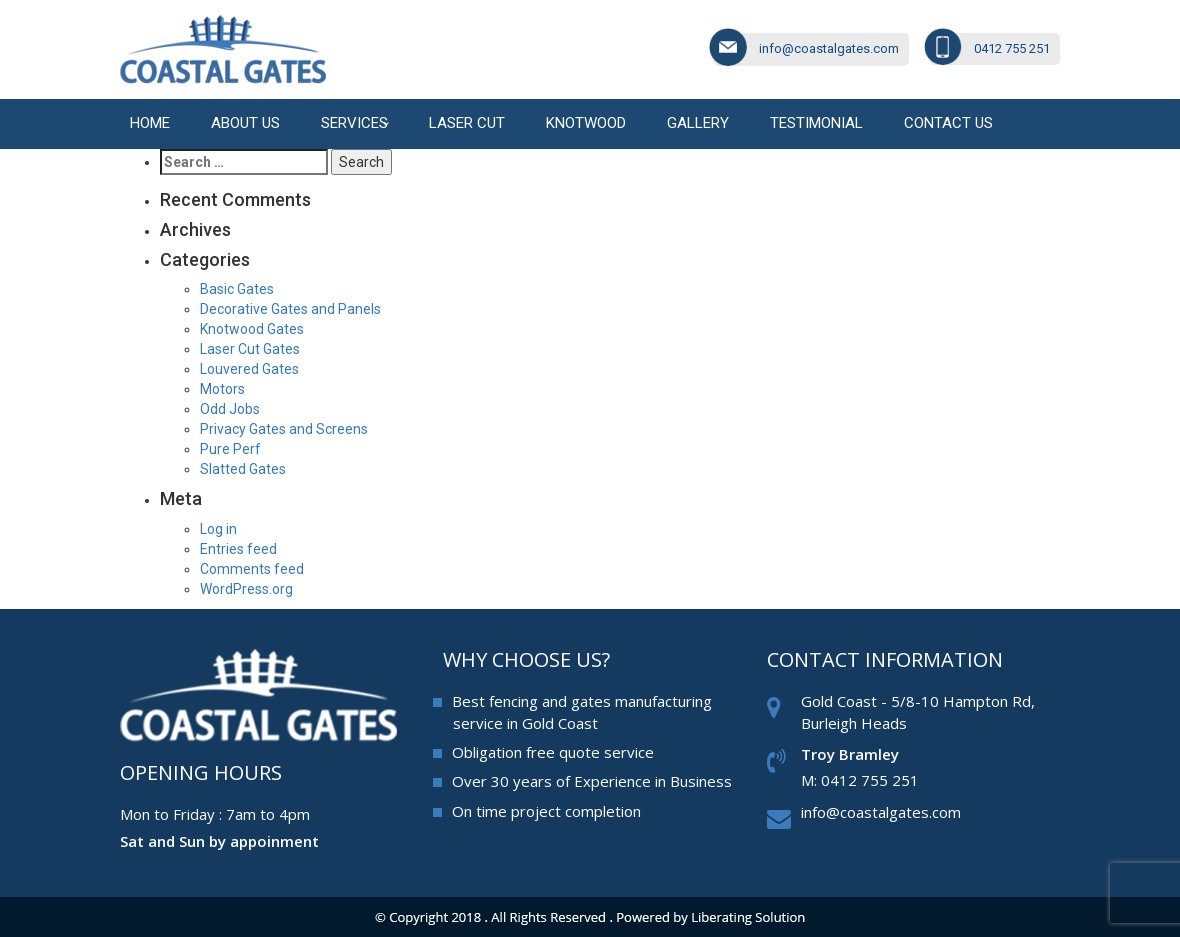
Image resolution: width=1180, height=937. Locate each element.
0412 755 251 (1012, 48)
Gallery (698, 123)
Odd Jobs (230, 409)
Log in (218, 529)
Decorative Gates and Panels (290, 309)
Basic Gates (237, 289)
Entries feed (238, 549)
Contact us (948, 123)
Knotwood (586, 123)
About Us (245, 123)
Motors (222, 389)
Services (354, 123)
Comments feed (252, 569)
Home (150, 123)
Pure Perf (230, 449)
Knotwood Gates (252, 329)
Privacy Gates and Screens (284, 429)
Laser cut (467, 123)
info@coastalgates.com (829, 48)
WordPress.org (246, 589)
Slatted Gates (243, 469)
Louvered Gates (249, 369)
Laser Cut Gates (250, 349)
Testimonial (816, 123)
